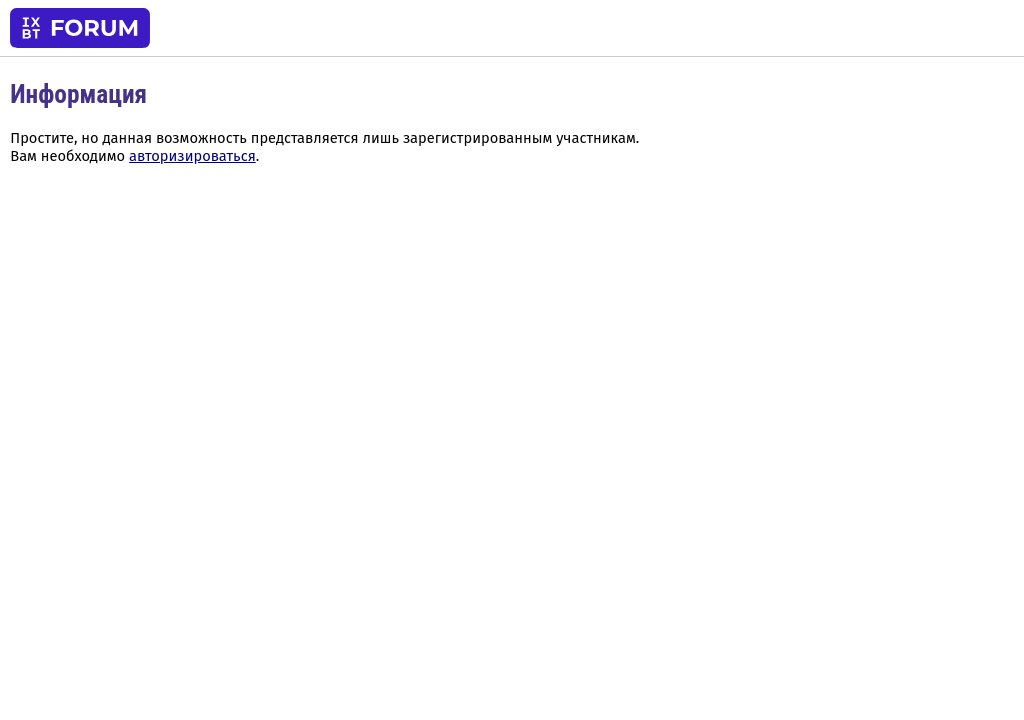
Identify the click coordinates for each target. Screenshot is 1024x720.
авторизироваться (192, 156)
